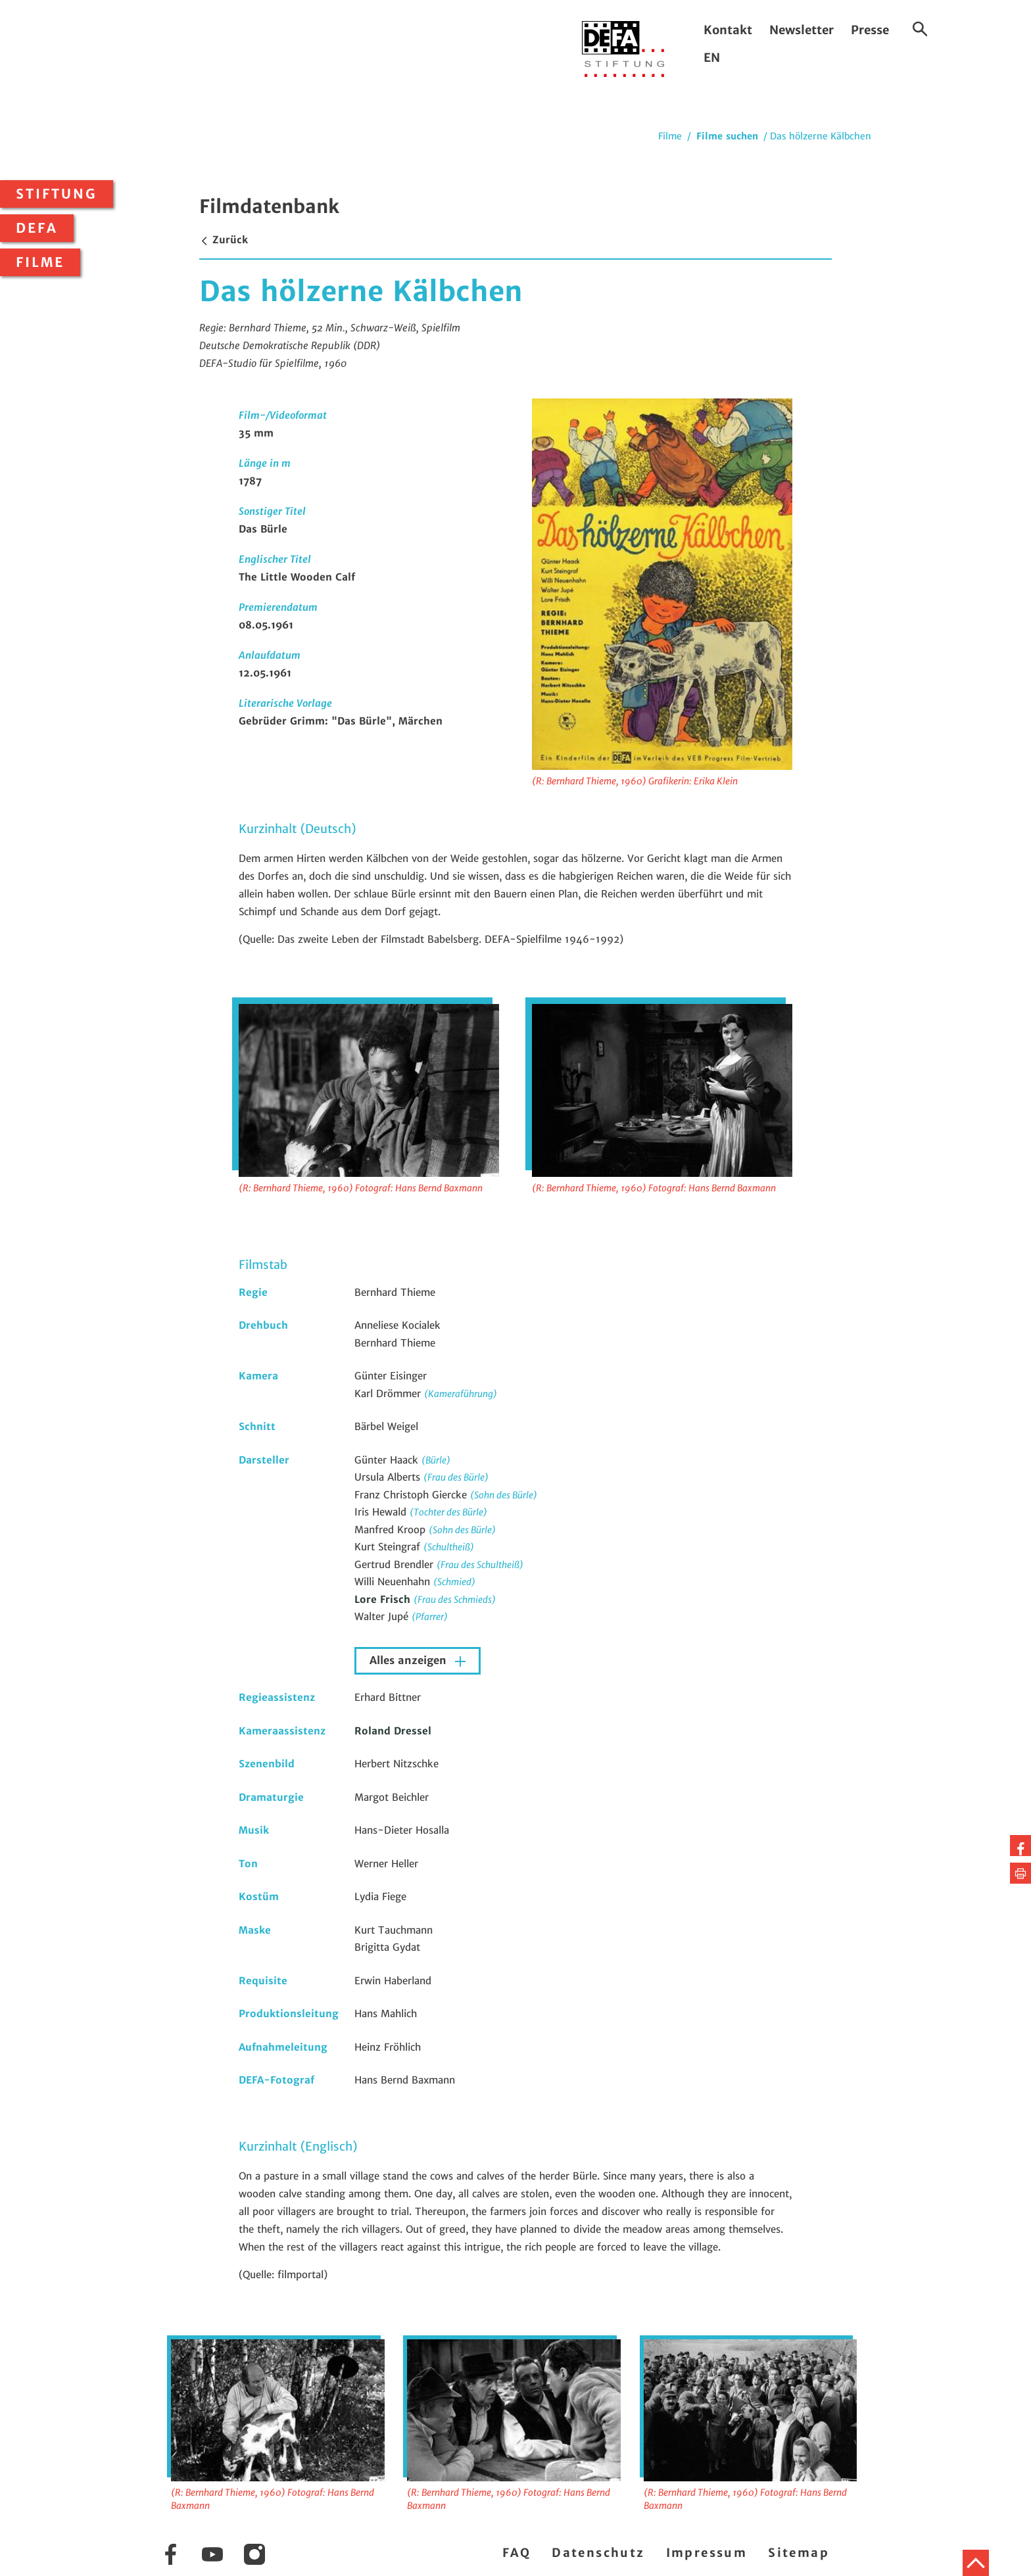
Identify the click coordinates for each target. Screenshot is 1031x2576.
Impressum (707, 2552)
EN (712, 57)
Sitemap (798, 2552)
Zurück (223, 239)
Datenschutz (598, 2552)
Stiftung (56, 194)
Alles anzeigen (410, 1660)
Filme (40, 262)
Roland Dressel (392, 1731)
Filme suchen (727, 136)
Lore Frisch (384, 1599)
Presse (870, 29)
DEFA (37, 228)
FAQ (516, 2552)
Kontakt (728, 29)
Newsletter (801, 29)
